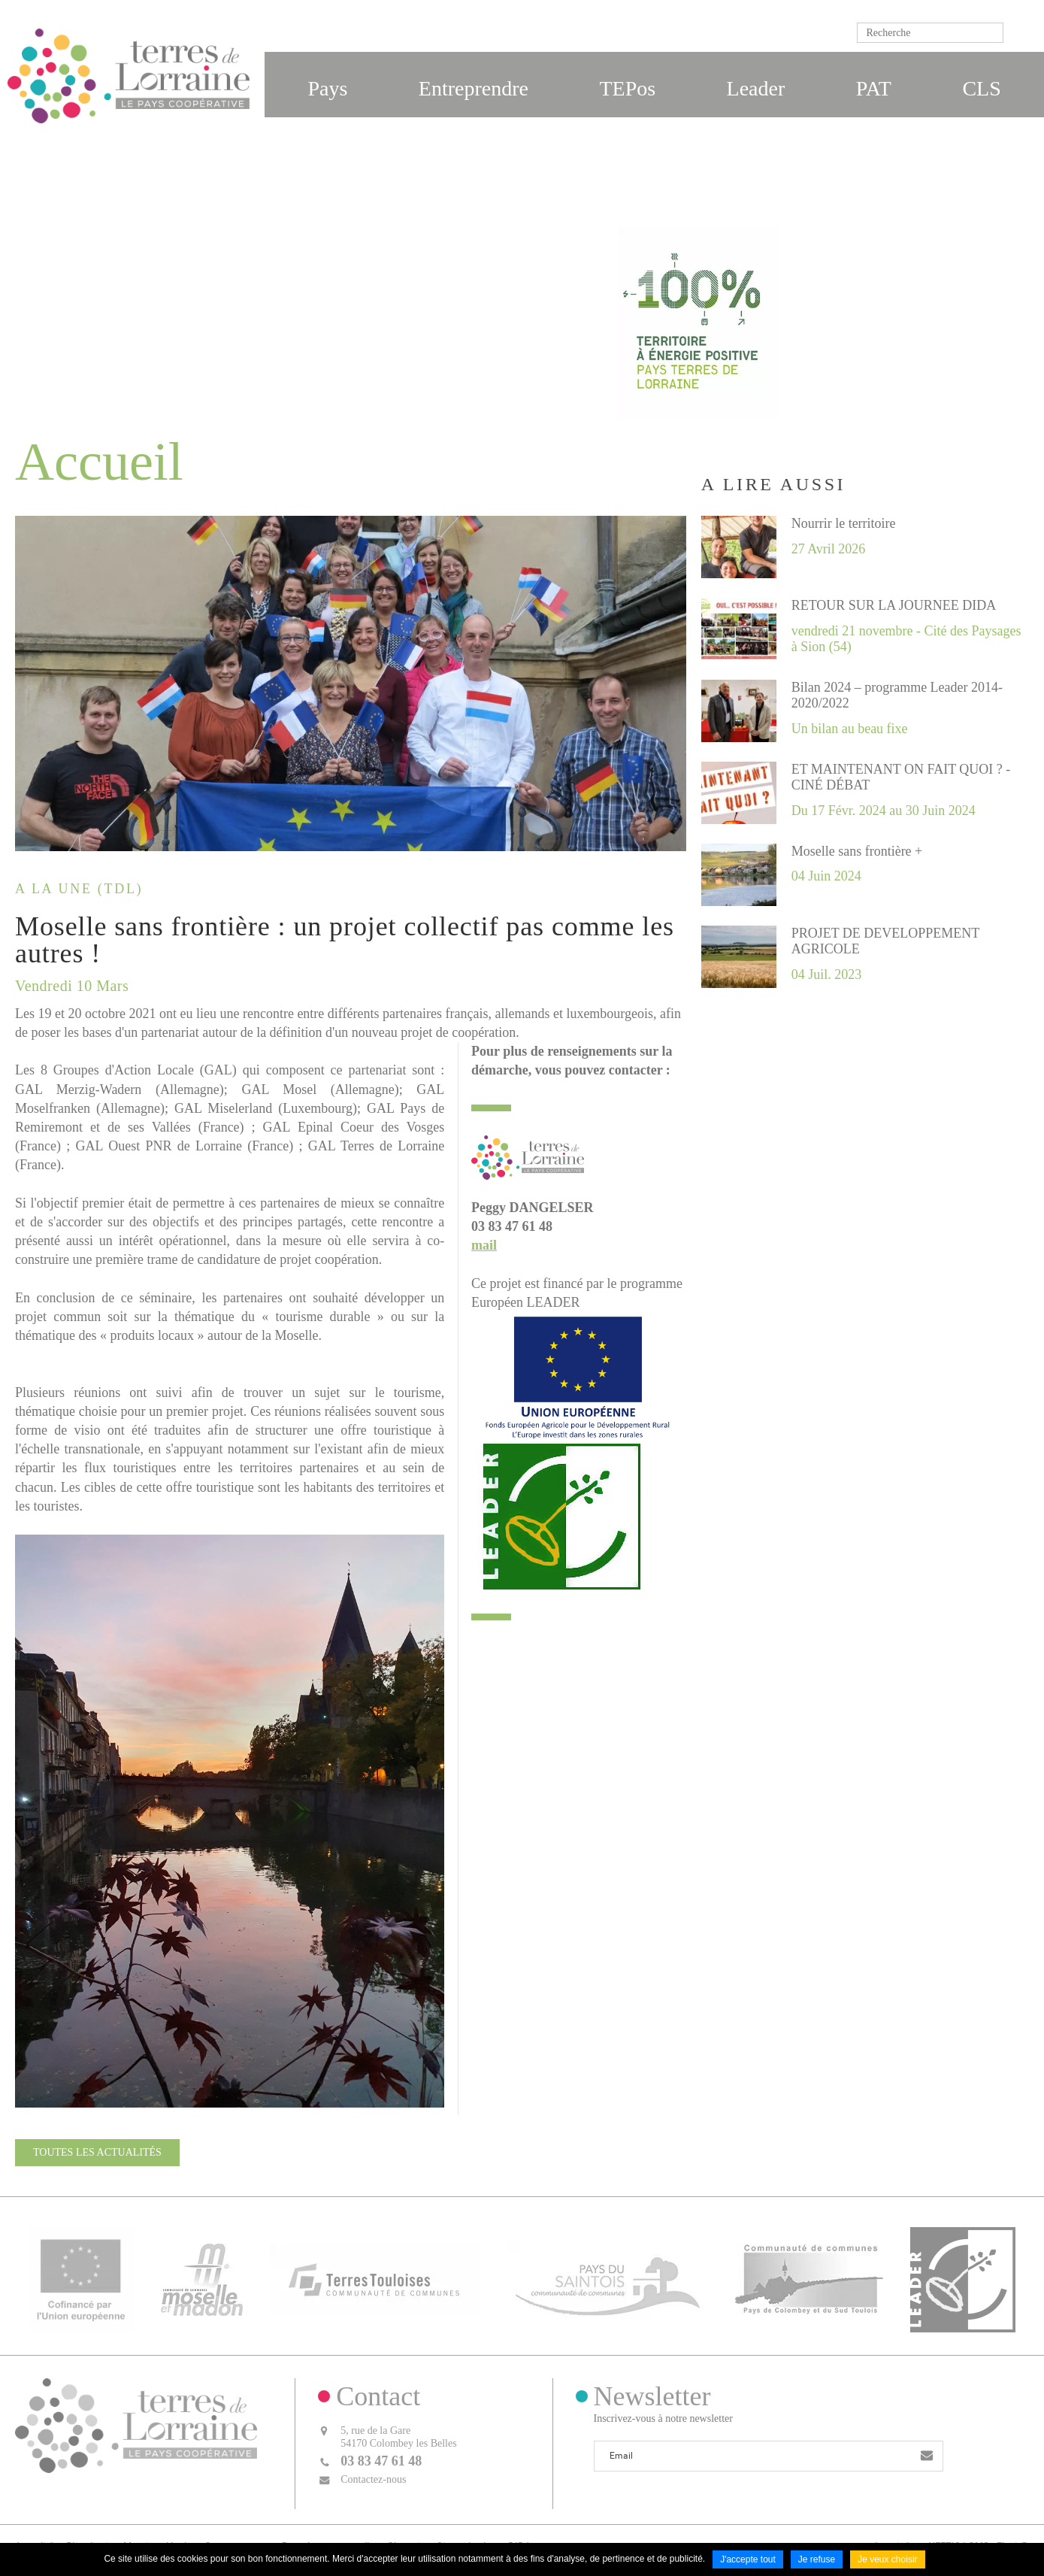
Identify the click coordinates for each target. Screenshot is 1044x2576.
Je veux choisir (887, 2559)
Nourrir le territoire (843, 523)
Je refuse (816, 2559)
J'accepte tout (748, 2559)
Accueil (570, 383)
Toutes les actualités (97, 2152)
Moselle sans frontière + (857, 851)
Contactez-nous (373, 2479)
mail (484, 1245)
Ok (1017, 32)
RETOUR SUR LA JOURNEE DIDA (894, 605)
